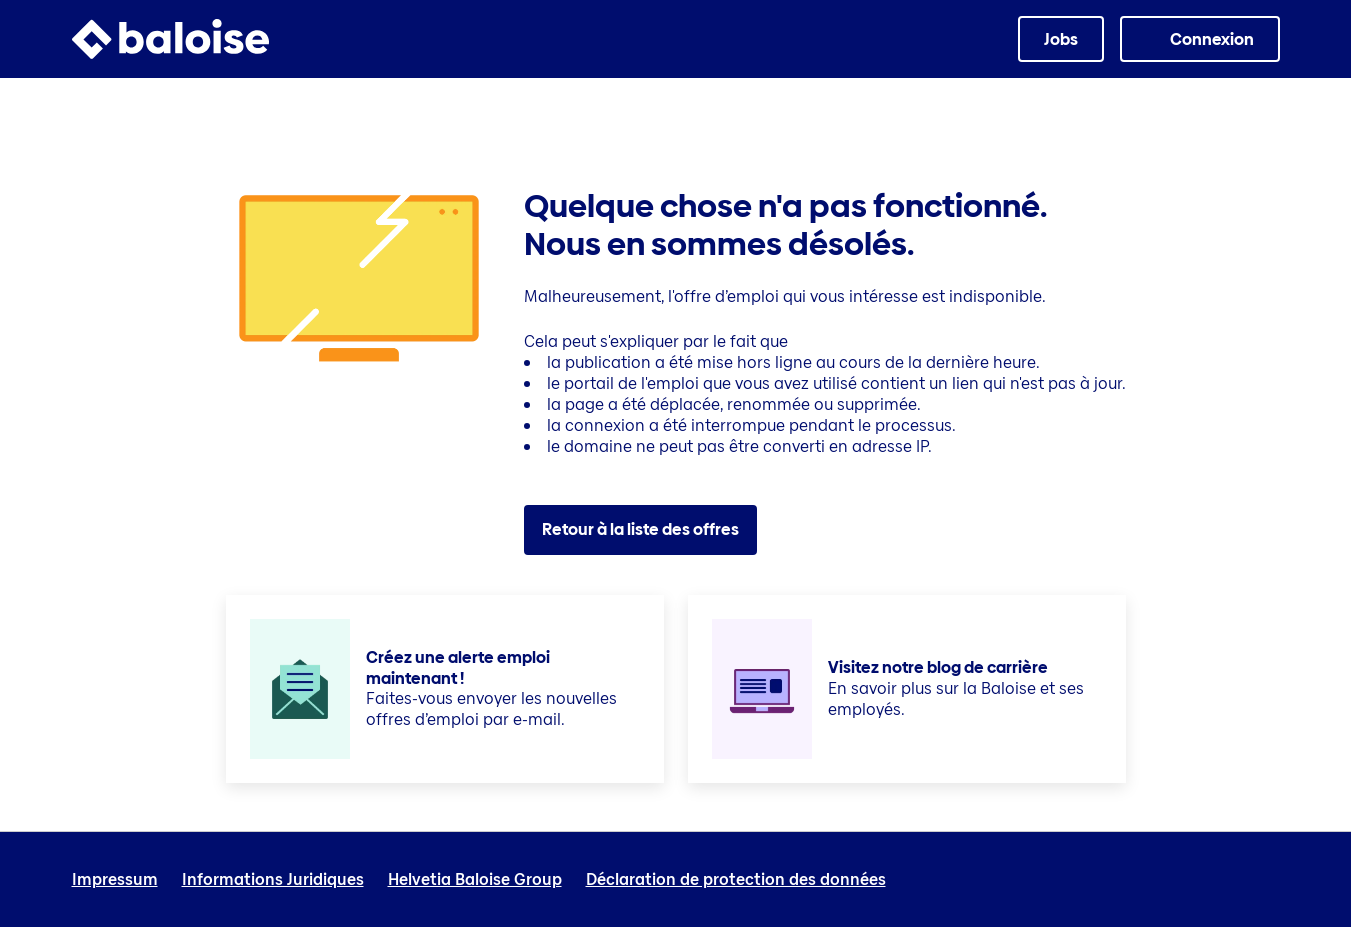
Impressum (115, 880)
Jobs (1061, 39)
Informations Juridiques (273, 880)
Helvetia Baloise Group (475, 880)
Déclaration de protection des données (736, 880)
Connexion (1212, 39)
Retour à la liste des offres (640, 529)
